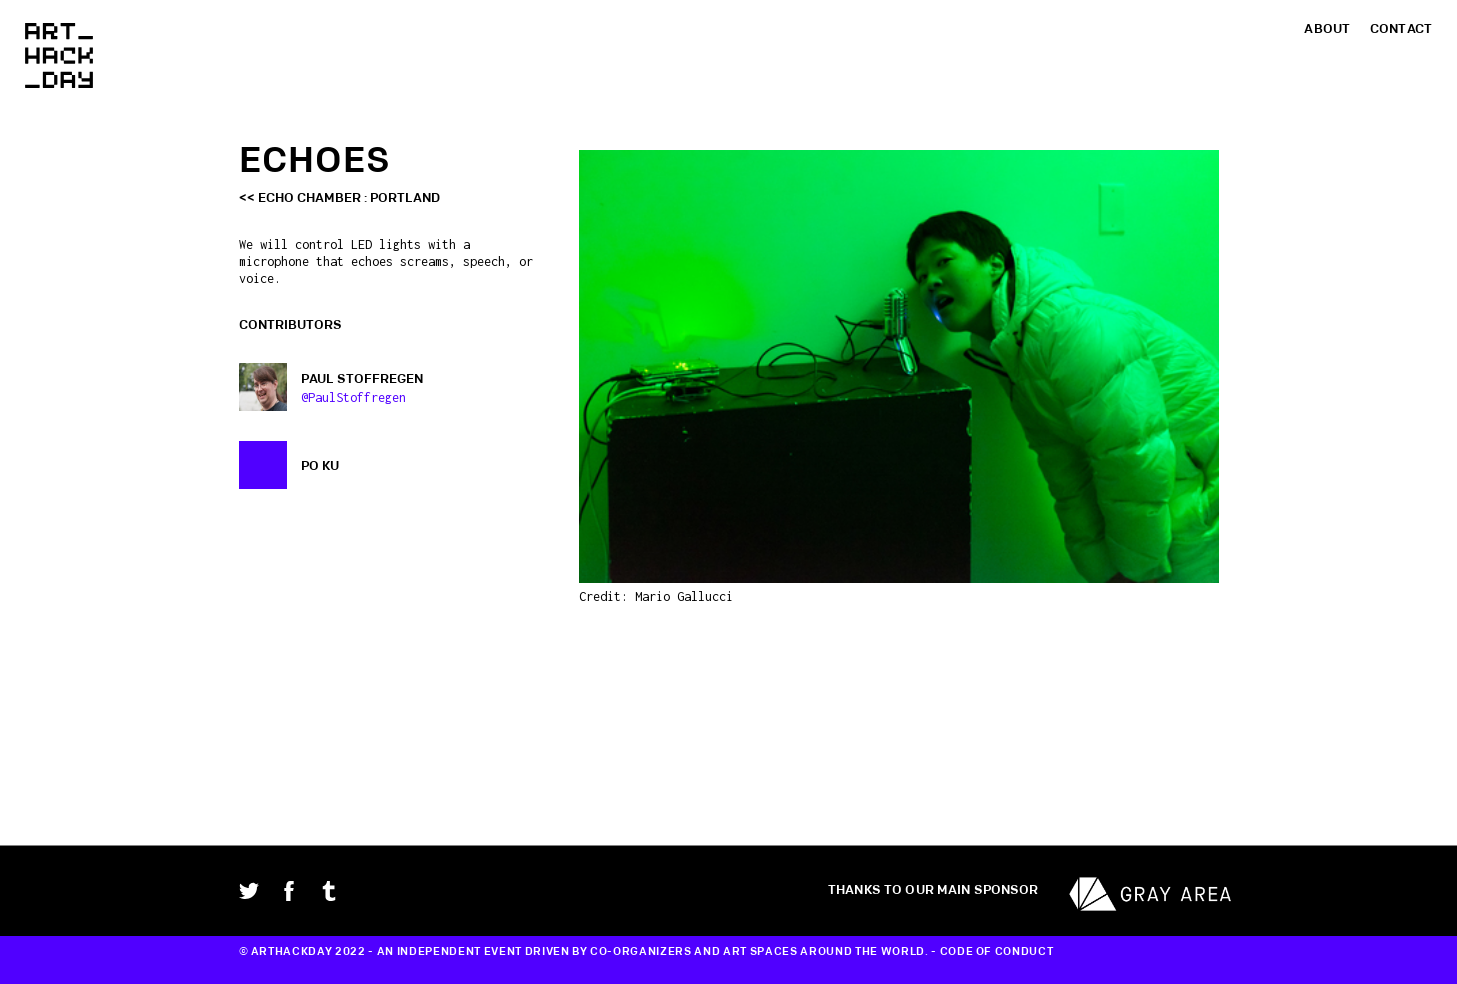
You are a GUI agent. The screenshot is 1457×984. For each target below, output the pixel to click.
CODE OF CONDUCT (997, 952)
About (1327, 29)
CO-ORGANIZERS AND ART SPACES (693, 952)
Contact (1401, 29)
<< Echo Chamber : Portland (339, 198)
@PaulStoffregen (353, 397)
